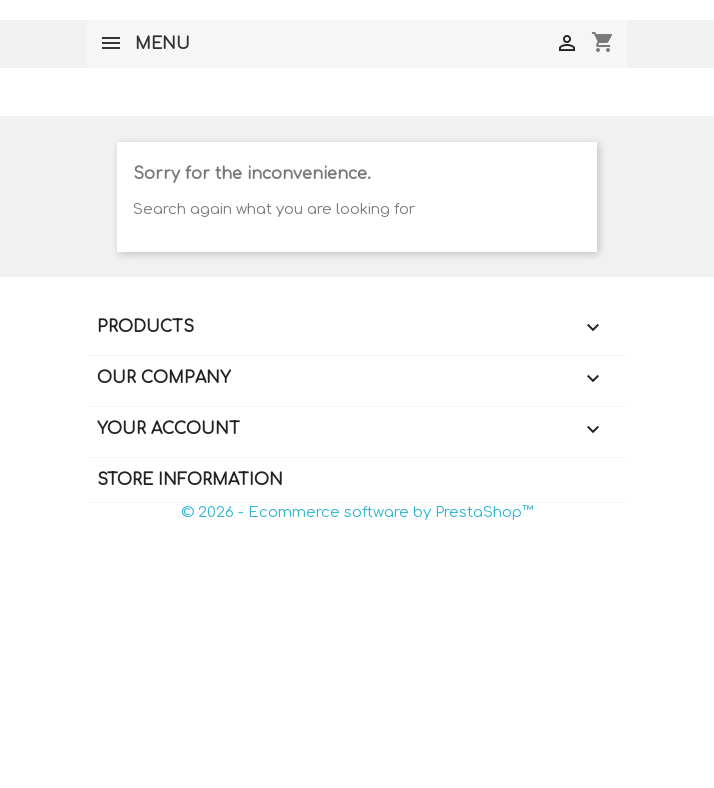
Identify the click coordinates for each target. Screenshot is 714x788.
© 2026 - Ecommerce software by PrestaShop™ (357, 512)
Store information (190, 480)
